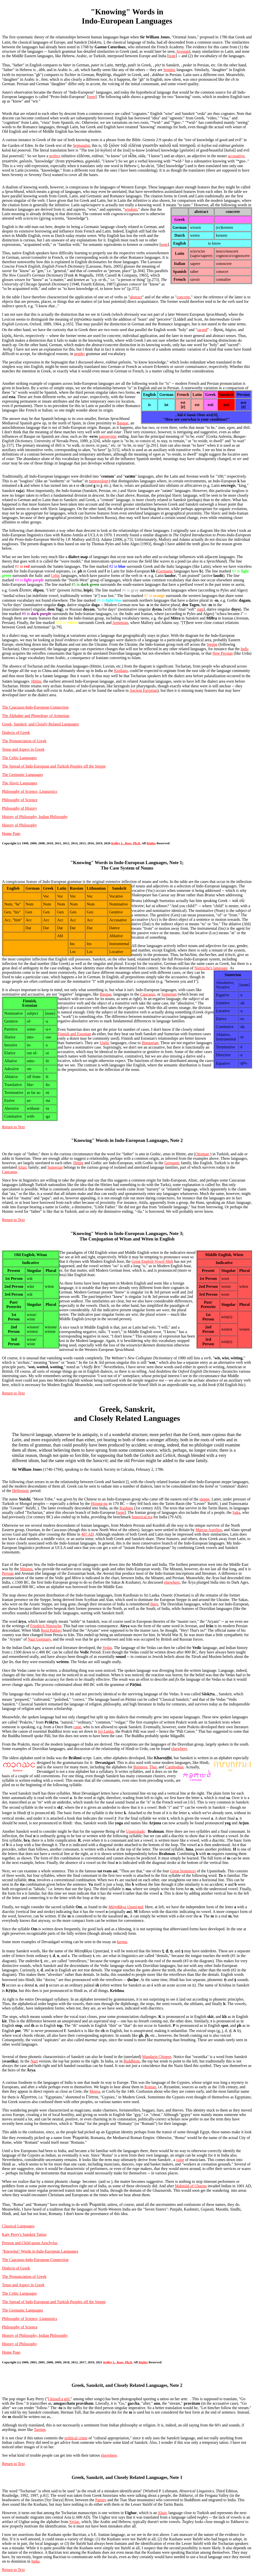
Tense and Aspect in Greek (23, 749)
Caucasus (147, 994)
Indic (245, 649)
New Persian (223, 653)
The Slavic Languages (19, 783)
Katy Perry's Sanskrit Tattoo (24, 2234)
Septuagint (81, 145)
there (154, 1604)
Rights (151, 843)
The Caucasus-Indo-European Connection (35, 707)
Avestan (182, 51)
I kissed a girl (59, 2399)
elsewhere (172, 1582)
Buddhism (132, 2061)
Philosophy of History (19, 808)
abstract (136, 297)
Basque (122, 423)
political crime (76, 2438)
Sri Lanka (106, 1731)
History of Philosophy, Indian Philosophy (35, 817)
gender (79, 354)
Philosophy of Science (19, 800)
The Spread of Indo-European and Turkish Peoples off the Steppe (54, 766)
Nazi (34, 2061)
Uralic (105, 1043)
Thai (153, 1767)
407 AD (87, 1534)
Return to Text (13, 1127)
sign (200, 609)
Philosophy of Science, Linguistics (29, 791)
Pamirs (100, 2500)
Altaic (22, 1167)
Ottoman (202, 1154)
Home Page (11, 833)
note (172, 56)
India (35, 2561)
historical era (142, 1517)
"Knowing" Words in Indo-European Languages (40, 2251)
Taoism (40, 2429)
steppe (204, 1499)
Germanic (165, 571)
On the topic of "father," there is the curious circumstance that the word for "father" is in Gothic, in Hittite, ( (98, 1154)
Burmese (140, 1767)
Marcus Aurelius (208, 1530)
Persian (8, 1573)
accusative (236, 156)
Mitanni (26, 1569)
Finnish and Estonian (74, 1034)
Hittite (36, 681)
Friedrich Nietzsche (46, 1626)
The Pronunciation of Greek (24, 741)
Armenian (120, 622)
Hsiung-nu (99, 1503)
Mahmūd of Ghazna (191, 2186)
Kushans (121, 671)
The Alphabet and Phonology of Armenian (35, 716)
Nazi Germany (39, 1639)
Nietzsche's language (211, 968)
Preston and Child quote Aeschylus (30, 2243)
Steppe (212, 644)
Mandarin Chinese (156, 2057)
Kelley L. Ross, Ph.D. (126, 843)
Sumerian (169, 994)
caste (77, 1727)
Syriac (74, 2522)
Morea (95, 2091)
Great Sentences (183, 1871)
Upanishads (135, 1831)
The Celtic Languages (19, 758)
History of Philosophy (19, 825)
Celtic (55, 575)
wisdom (131, 209)
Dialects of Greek (16, 732)
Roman (150, 2087)
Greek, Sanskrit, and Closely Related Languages (40, 724)
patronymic (108, 436)
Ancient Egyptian (143, 690)
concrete (183, 297)
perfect (54, 156)
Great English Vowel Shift (152, 1261)
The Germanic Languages (22, 775)
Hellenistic (20, 1491)
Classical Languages (18, 2226)
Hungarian (150, 1043)
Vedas (107, 1648)
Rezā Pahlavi (51, 1630)
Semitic (169, 70)
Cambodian (174, 1767)
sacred (202, 330)
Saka (236, 1512)
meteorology (99, 481)
